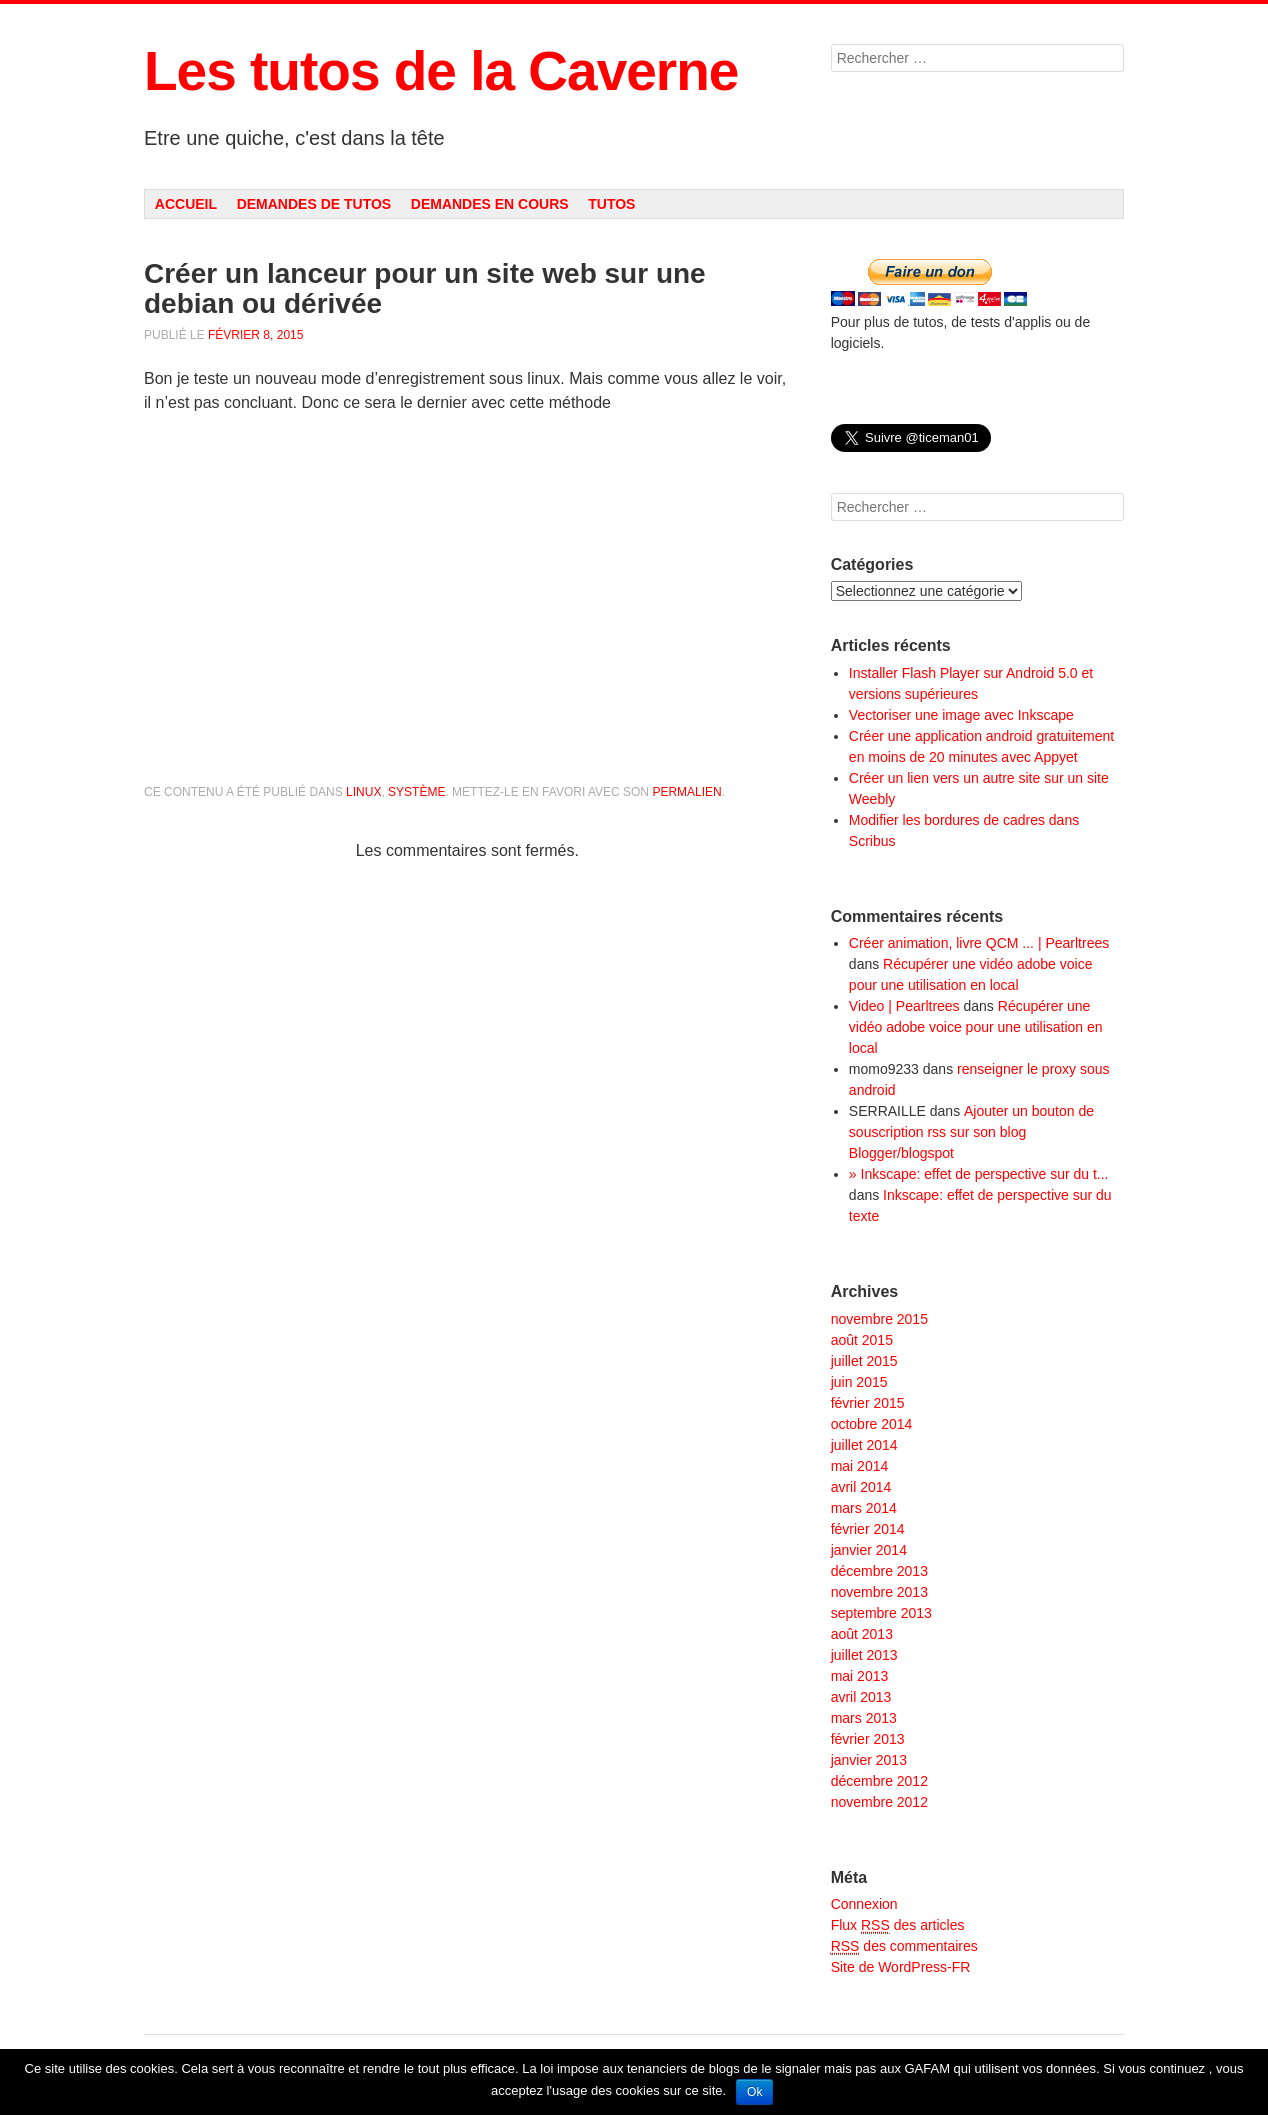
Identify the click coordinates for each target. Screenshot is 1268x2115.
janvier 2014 (869, 1550)
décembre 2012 (879, 1781)
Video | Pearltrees (904, 1006)
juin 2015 (859, 1382)
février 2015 (868, 1403)
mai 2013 (860, 1676)
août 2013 (862, 1634)
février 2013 (868, 1739)
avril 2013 (861, 1697)
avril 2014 (861, 1487)
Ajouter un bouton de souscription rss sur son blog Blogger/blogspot (971, 1132)
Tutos (611, 204)
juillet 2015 (864, 1361)
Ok (754, 2092)
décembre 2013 (879, 1571)
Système (416, 792)
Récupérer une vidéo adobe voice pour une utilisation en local (976, 1027)
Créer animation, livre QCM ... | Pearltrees (979, 943)
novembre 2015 (879, 1319)
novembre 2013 (879, 1592)
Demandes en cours (490, 204)
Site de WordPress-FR (901, 1967)
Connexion (864, 1904)
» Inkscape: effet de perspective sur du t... (979, 1174)
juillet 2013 (864, 1655)
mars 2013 (864, 1718)
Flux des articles (898, 1925)
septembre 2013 (881, 1613)
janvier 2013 (869, 1760)
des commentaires (904, 1946)
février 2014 (868, 1529)
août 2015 (862, 1340)
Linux (363, 792)
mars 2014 (864, 1508)
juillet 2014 (864, 1445)
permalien (686, 792)
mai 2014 (860, 1466)
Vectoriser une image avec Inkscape (961, 715)
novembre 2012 (879, 1802)
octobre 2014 (872, 1424)
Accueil (186, 204)
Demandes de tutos (314, 204)
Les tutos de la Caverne (441, 71)
